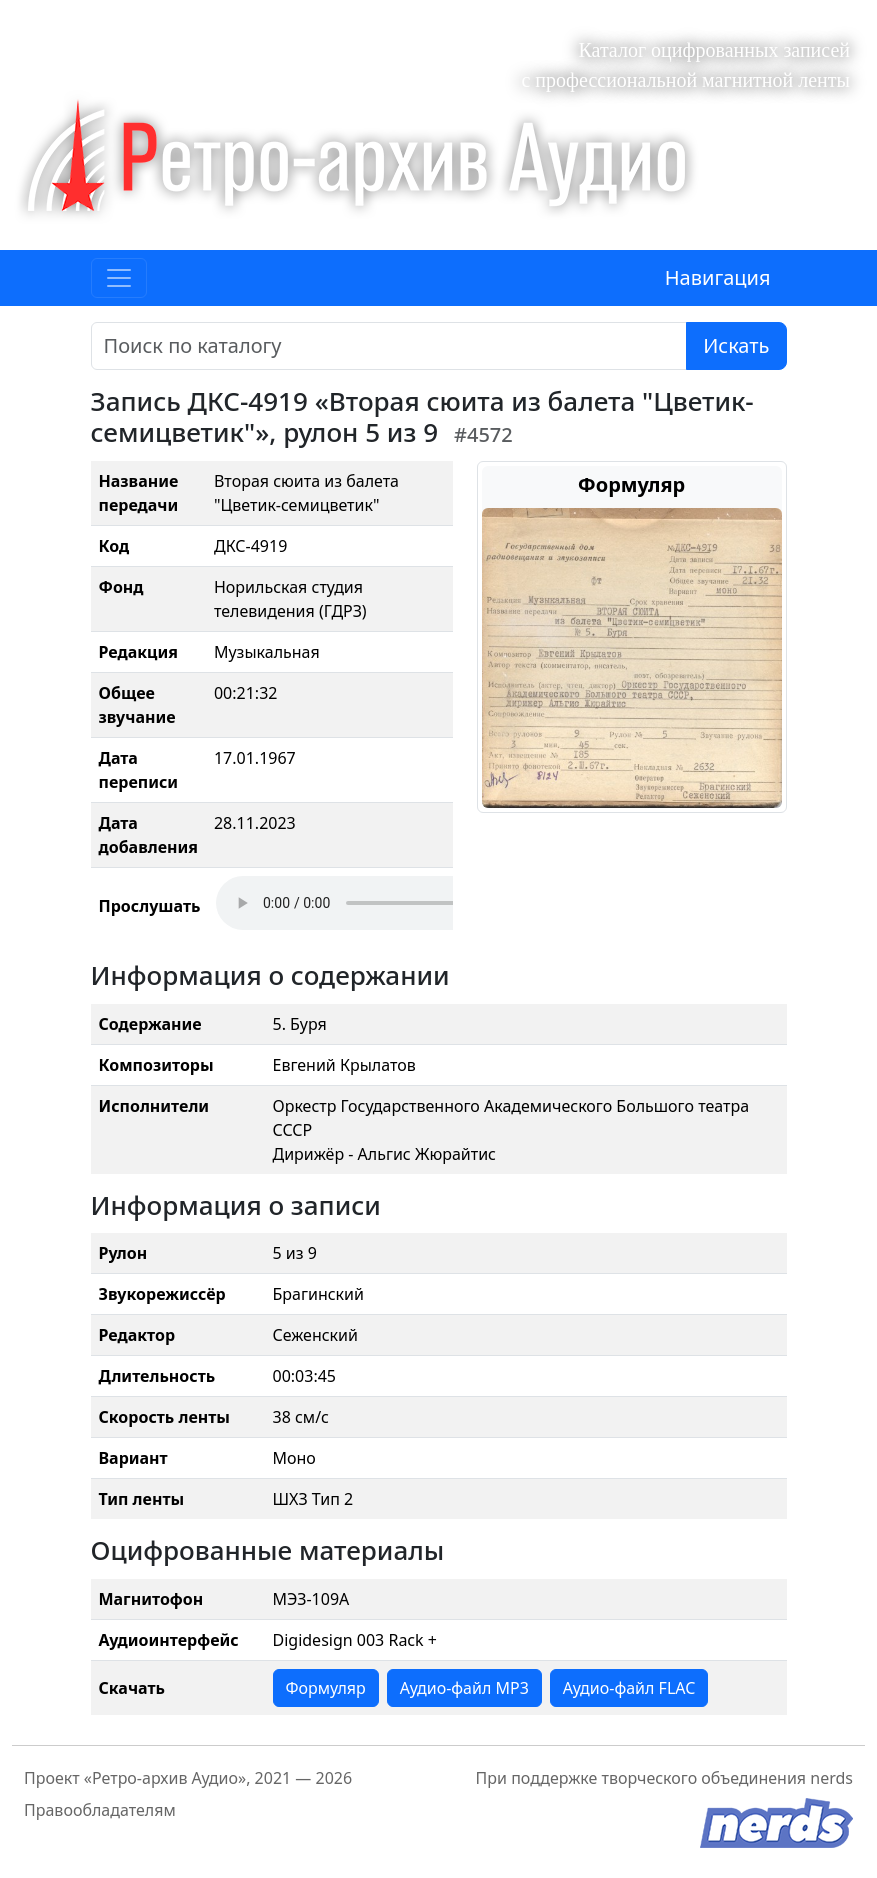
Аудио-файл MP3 (464, 1688)
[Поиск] (389, 346)
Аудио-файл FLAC (629, 1688)
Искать (736, 345)
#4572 (483, 434)
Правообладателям (100, 1810)
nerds (831, 1778)
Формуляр (326, 1688)
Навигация (718, 277)
